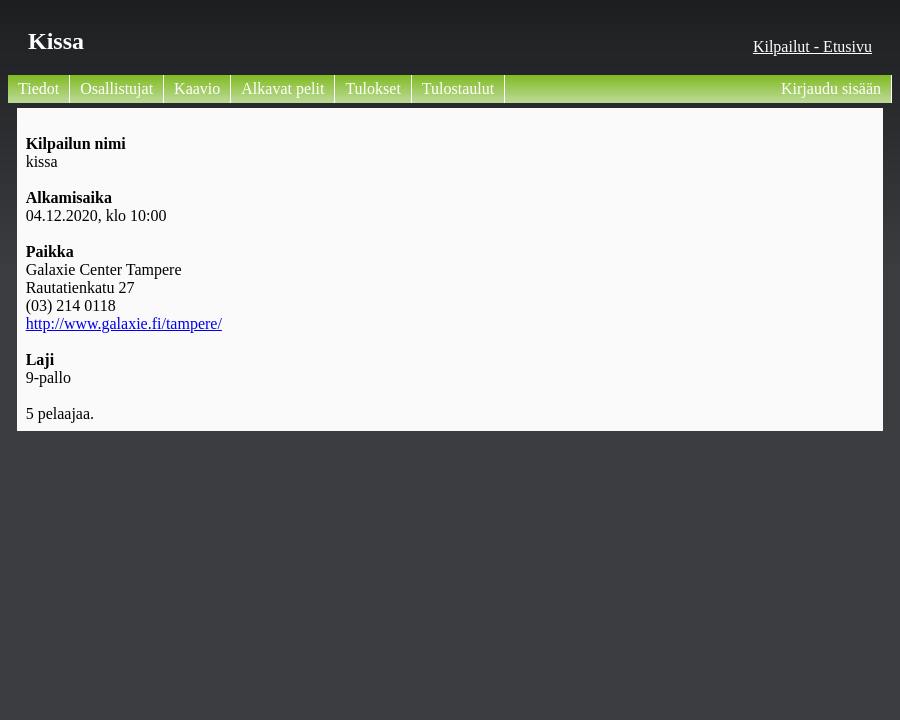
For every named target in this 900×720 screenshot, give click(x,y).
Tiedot (38, 88)
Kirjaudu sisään (831, 88)
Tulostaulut (458, 88)
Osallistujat (116, 88)
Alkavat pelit (282, 88)
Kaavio (197, 88)
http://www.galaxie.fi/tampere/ (124, 323)
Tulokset (372, 88)
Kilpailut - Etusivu (812, 46)
